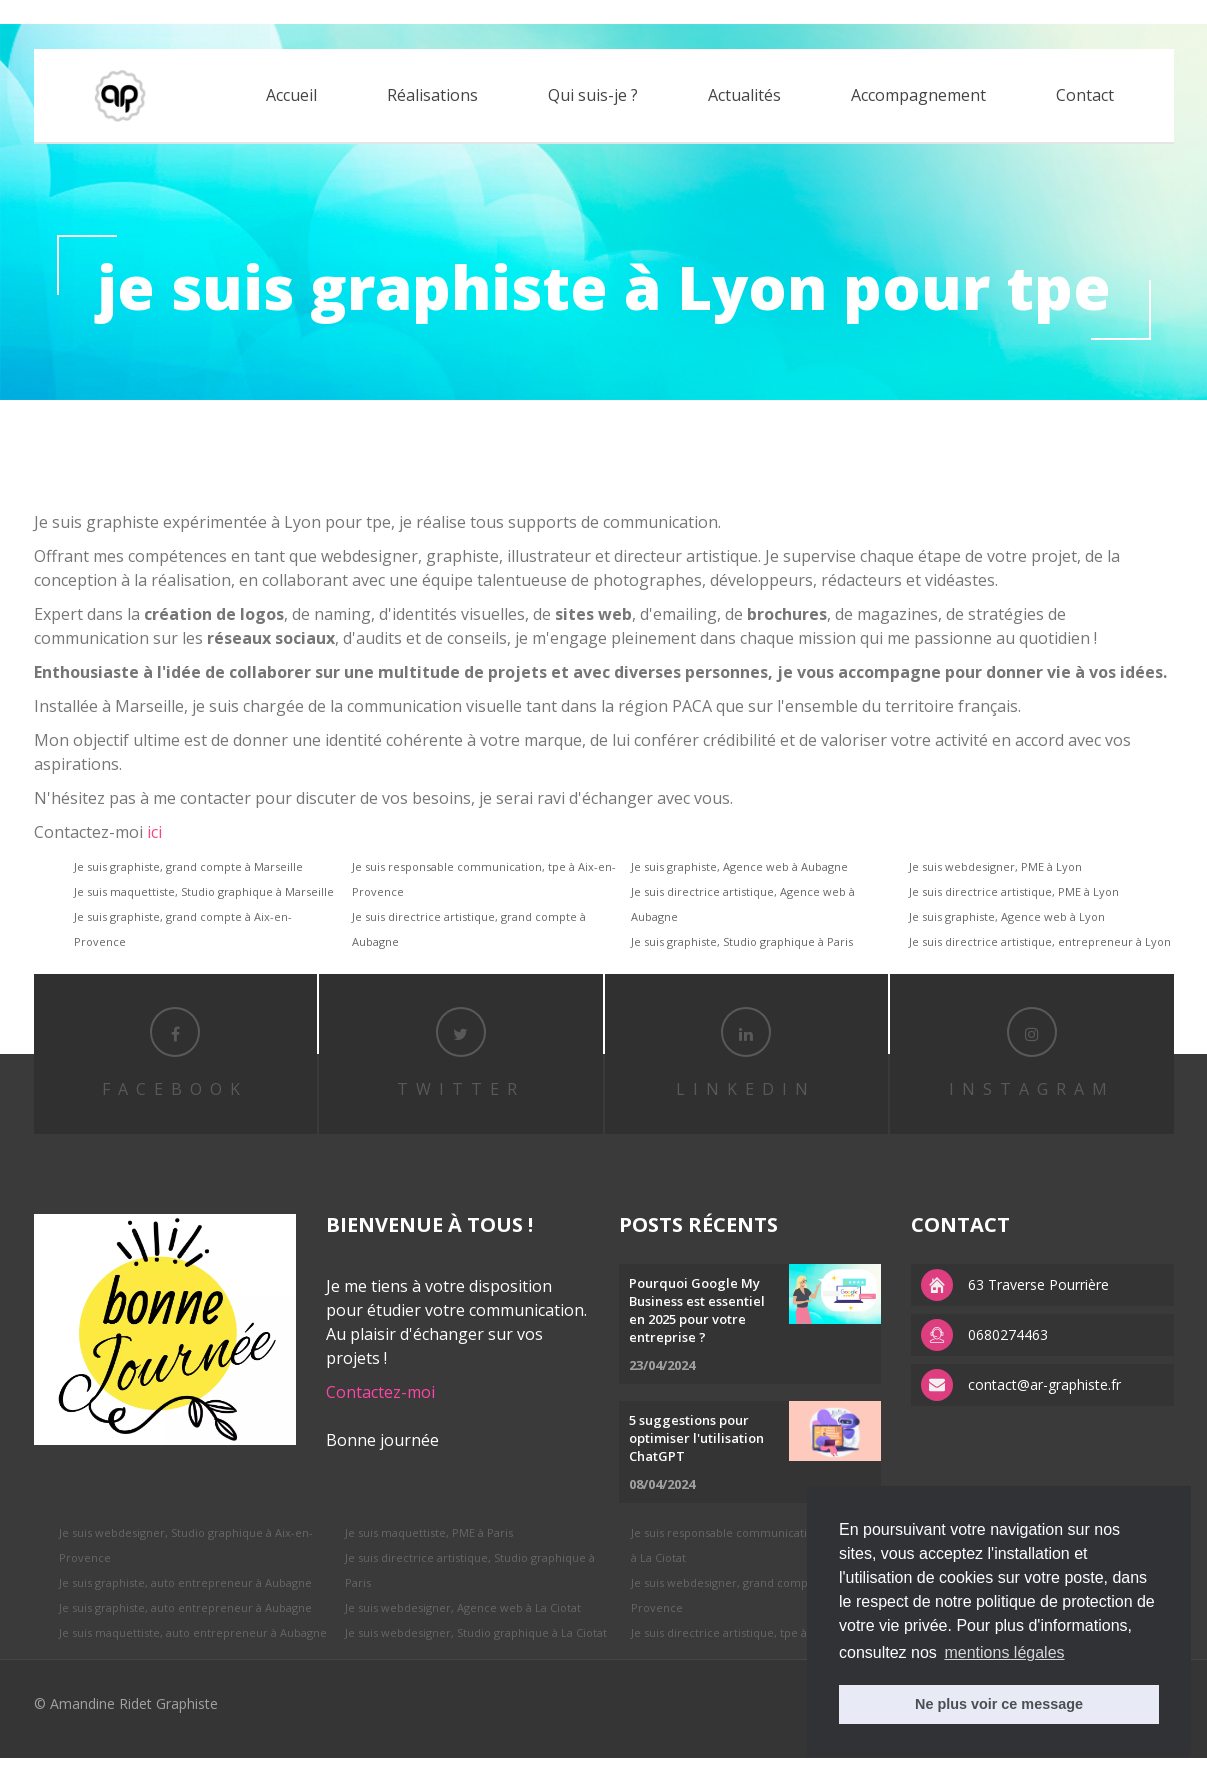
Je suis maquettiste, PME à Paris (429, 1546)
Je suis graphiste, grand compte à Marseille (188, 866)
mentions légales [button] (1004, 1652)
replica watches (326, 11)
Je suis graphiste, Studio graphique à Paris (742, 941)
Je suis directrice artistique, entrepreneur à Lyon (1040, 941)
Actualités (744, 97)
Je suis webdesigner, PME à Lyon (995, 866)
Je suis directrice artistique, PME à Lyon (1014, 891)
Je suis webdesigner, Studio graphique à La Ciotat (476, 1646)
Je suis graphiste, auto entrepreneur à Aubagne (185, 1596)
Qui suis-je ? (593, 97)
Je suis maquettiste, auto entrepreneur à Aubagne (193, 1646)
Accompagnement (918, 97)
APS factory (234, 11)
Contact (1085, 97)
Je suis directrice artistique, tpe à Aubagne (744, 1646)
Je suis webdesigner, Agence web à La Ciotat (463, 1621)
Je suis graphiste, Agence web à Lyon (1007, 916)
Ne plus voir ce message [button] (999, 1704)
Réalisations (432, 97)
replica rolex (153, 11)
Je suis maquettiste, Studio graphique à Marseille (204, 891)
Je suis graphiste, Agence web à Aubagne (739, 866)
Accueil (291, 97)
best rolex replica (55, 11)
